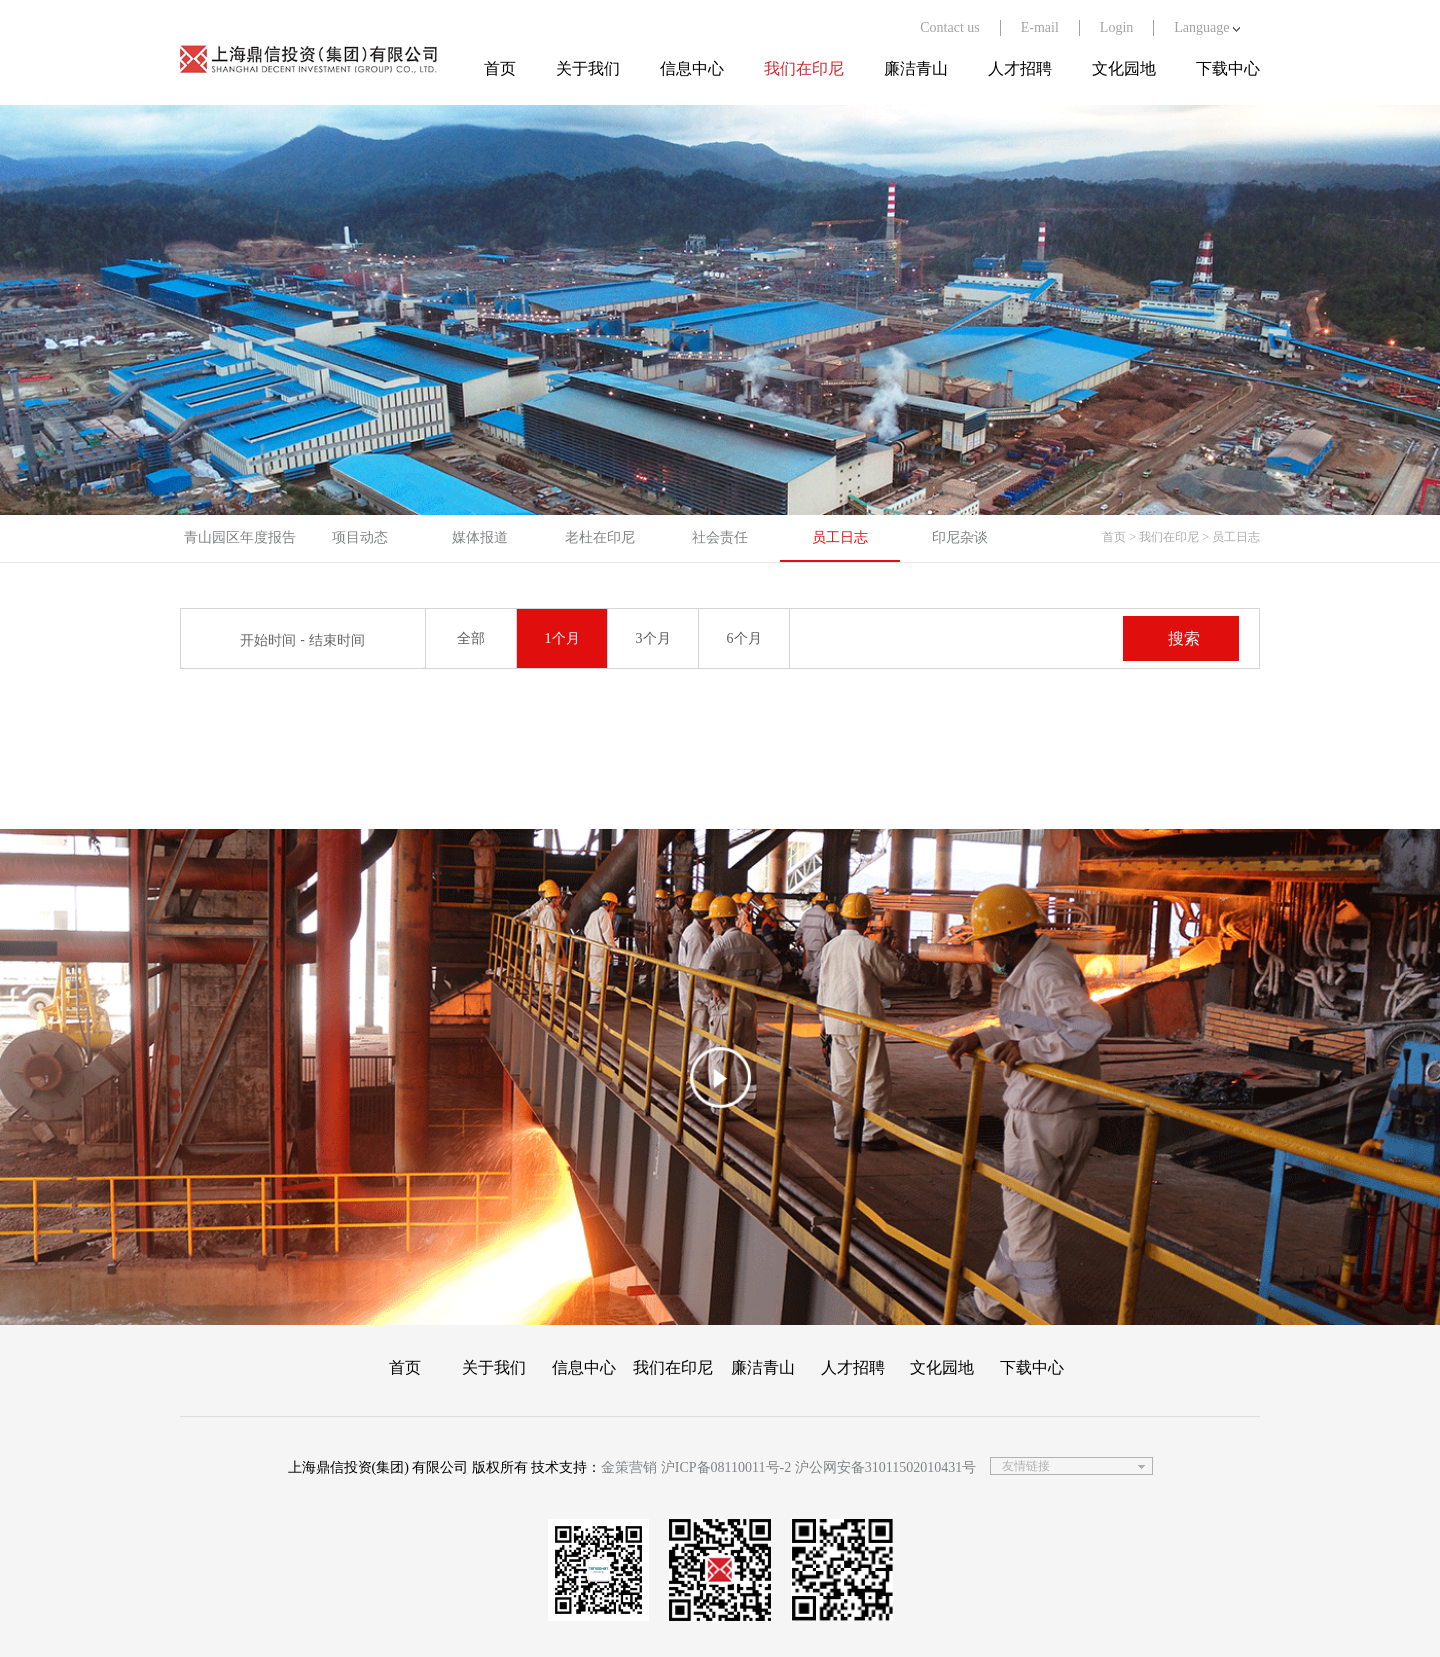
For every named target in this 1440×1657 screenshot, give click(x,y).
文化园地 (1124, 68)
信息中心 (692, 68)
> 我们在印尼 (1164, 537)
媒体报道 (480, 537)
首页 (500, 68)
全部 (471, 638)
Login (1116, 27)
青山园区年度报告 (240, 537)
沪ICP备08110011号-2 (726, 1467)
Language (1207, 27)
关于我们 (588, 68)
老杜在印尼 (600, 537)
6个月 (744, 638)
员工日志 (840, 537)
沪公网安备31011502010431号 (885, 1467)
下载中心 (1228, 68)
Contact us (950, 27)
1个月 (562, 638)
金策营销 (629, 1467)
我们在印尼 (804, 68)
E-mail (1040, 27)
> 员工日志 (1231, 537)
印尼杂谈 (960, 537)
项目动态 (360, 537)
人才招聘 (1020, 68)
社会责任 (720, 537)
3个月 (653, 638)
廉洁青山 (916, 68)
